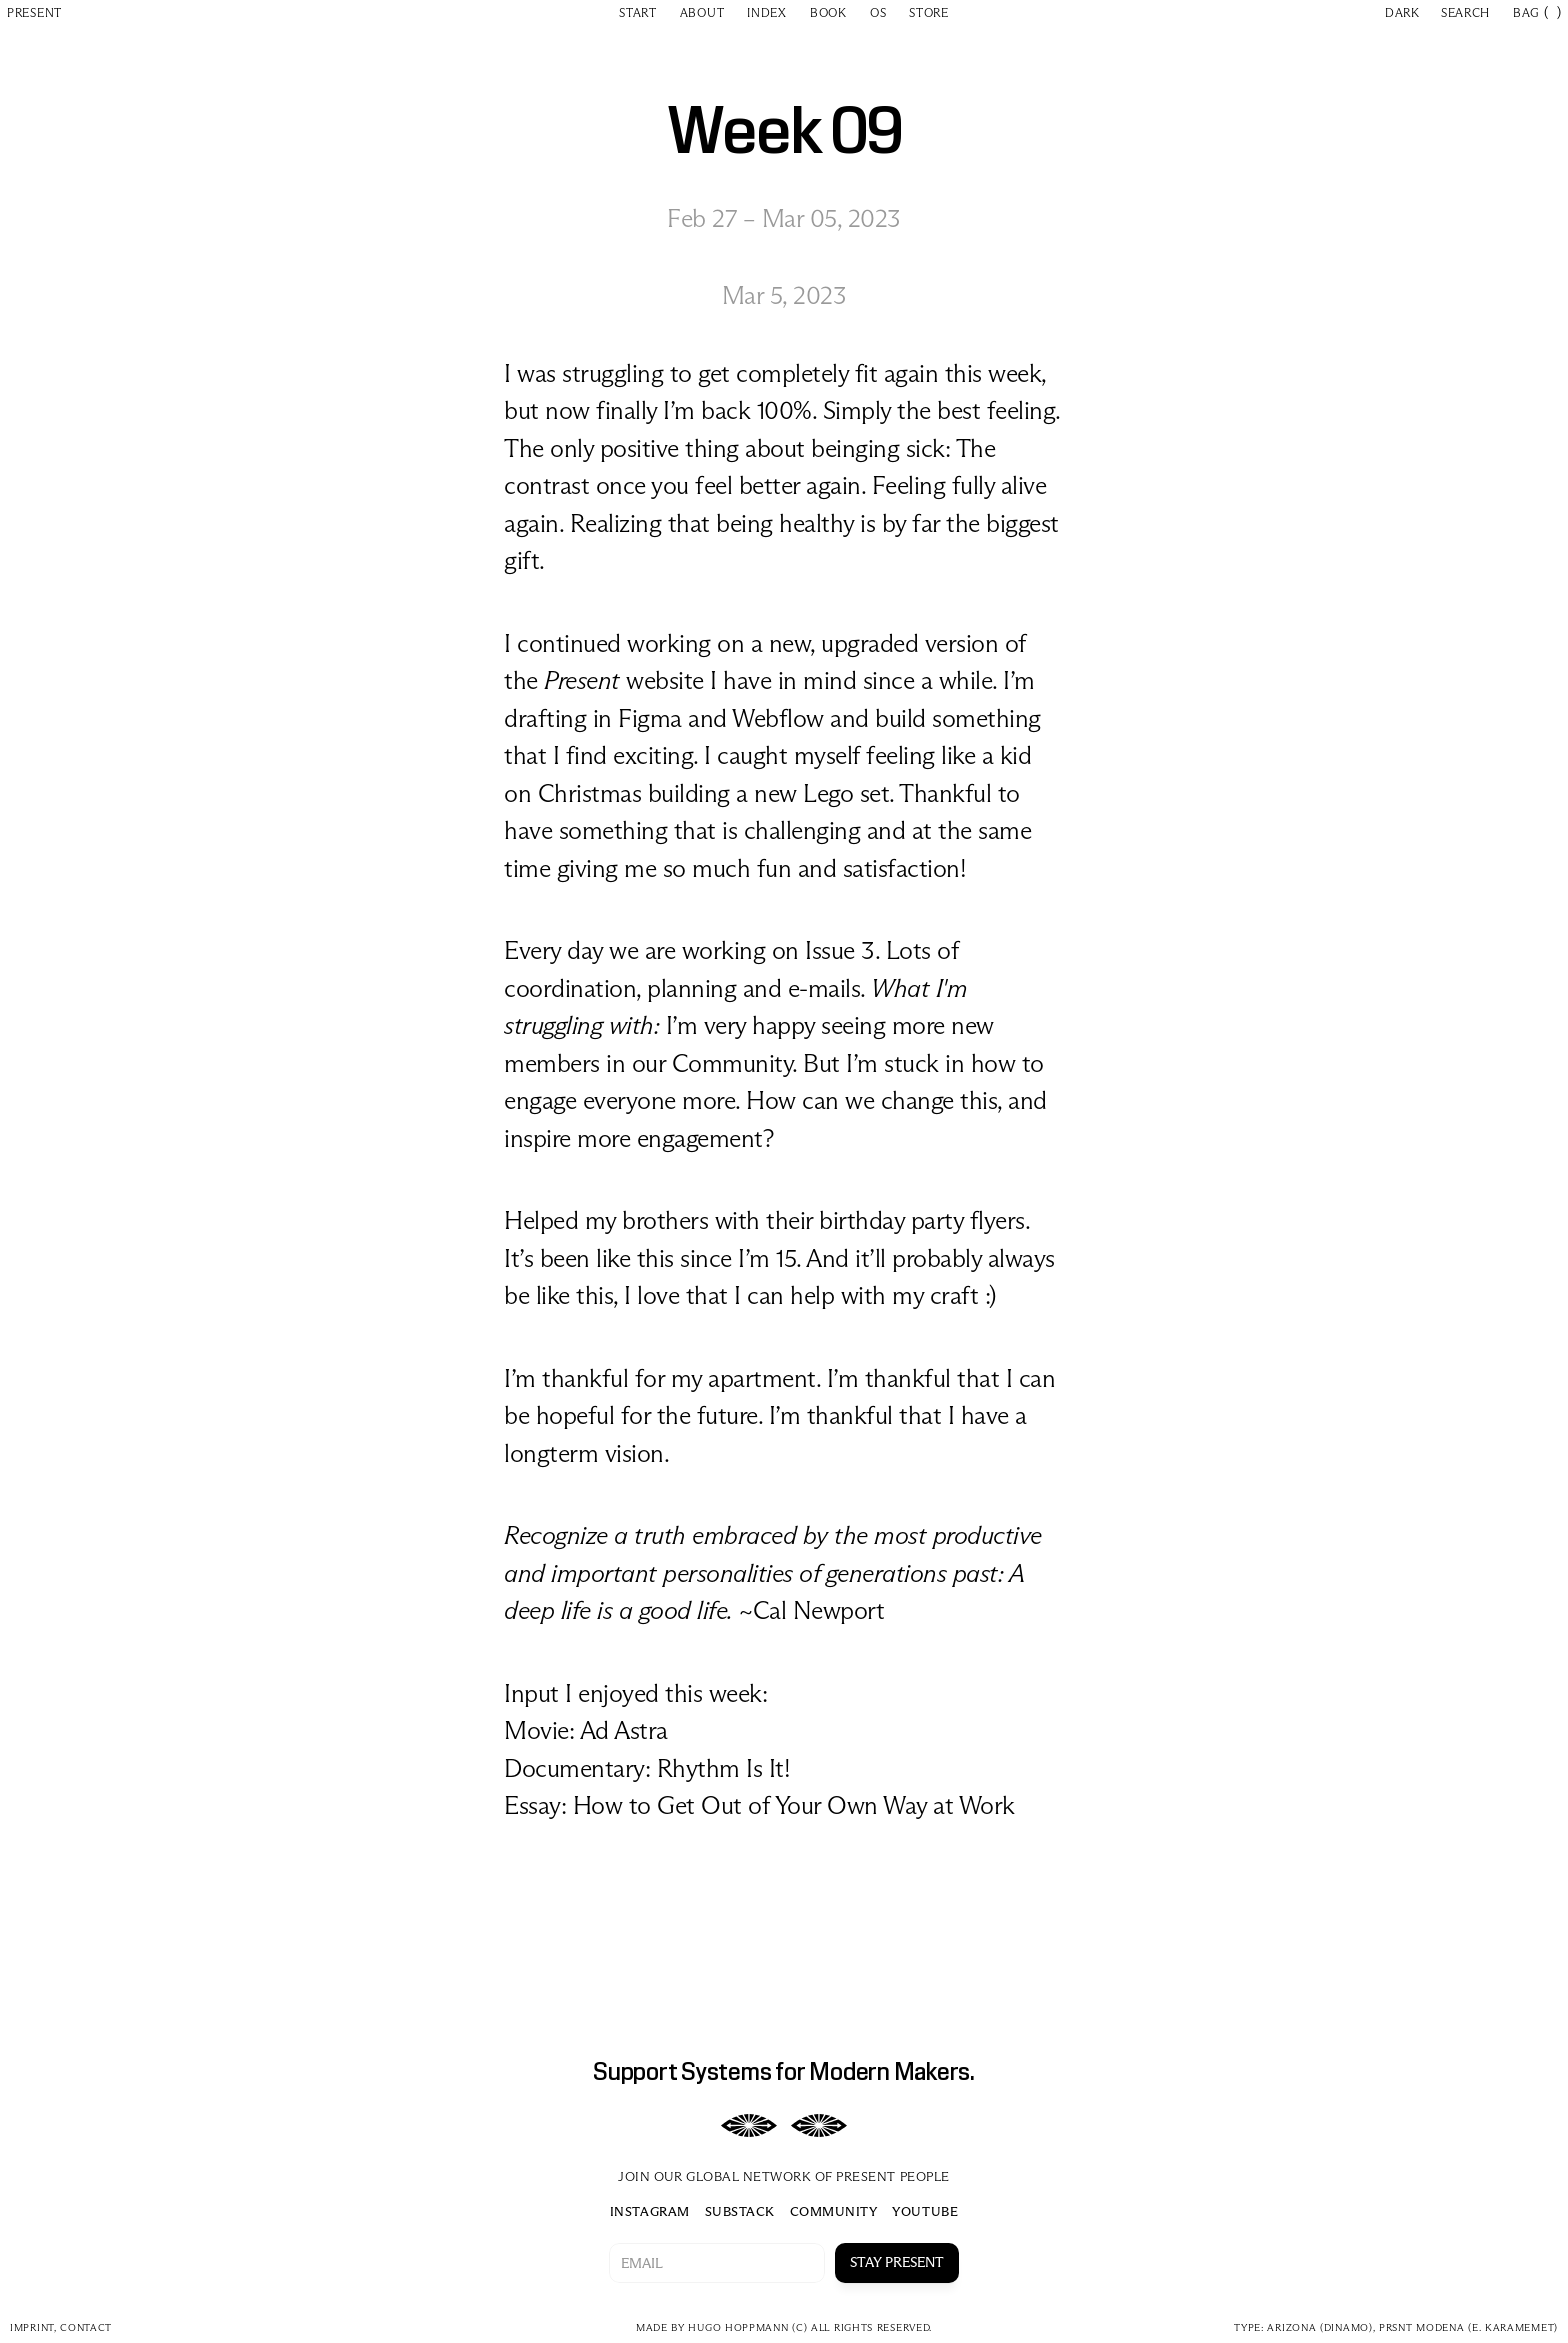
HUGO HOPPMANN (738, 2327)
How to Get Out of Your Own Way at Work (794, 1805)
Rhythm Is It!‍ (724, 1768)
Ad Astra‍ (624, 1730)
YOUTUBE (925, 2211)
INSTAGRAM (650, 2211)
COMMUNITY (834, 2211)
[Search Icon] (1468, 12)
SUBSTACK (740, 2211)
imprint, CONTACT (61, 2327)
